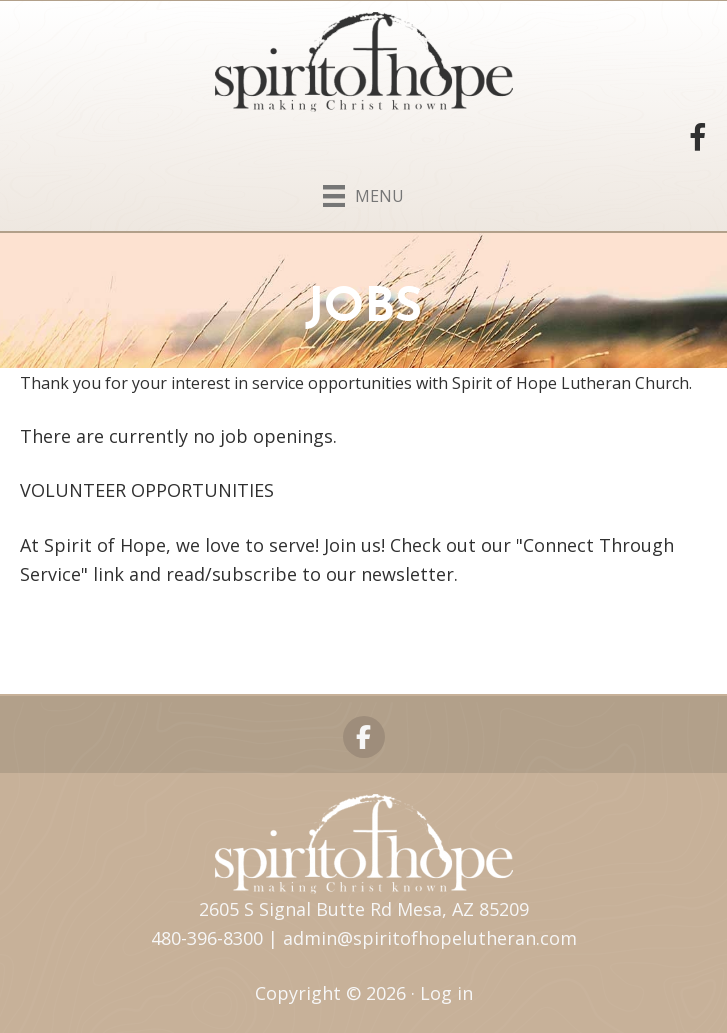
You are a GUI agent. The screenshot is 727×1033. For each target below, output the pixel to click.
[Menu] (363, 192)
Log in (446, 993)
